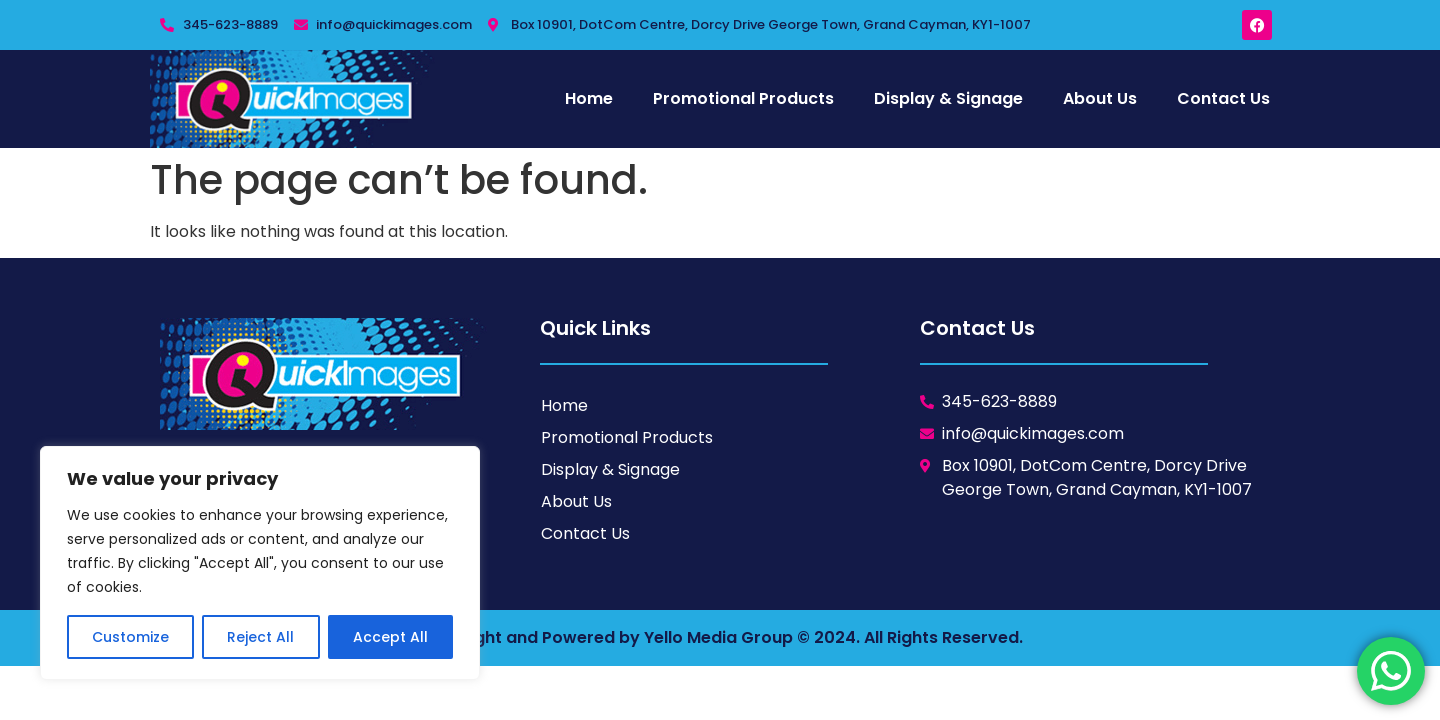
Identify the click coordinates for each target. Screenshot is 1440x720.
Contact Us (1223, 98)
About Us (1100, 98)
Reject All (260, 637)
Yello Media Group (718, 637)
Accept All (390, 637)
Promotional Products (743, 98)
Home (589, 98)
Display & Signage (948, 98)
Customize (130, 637)
